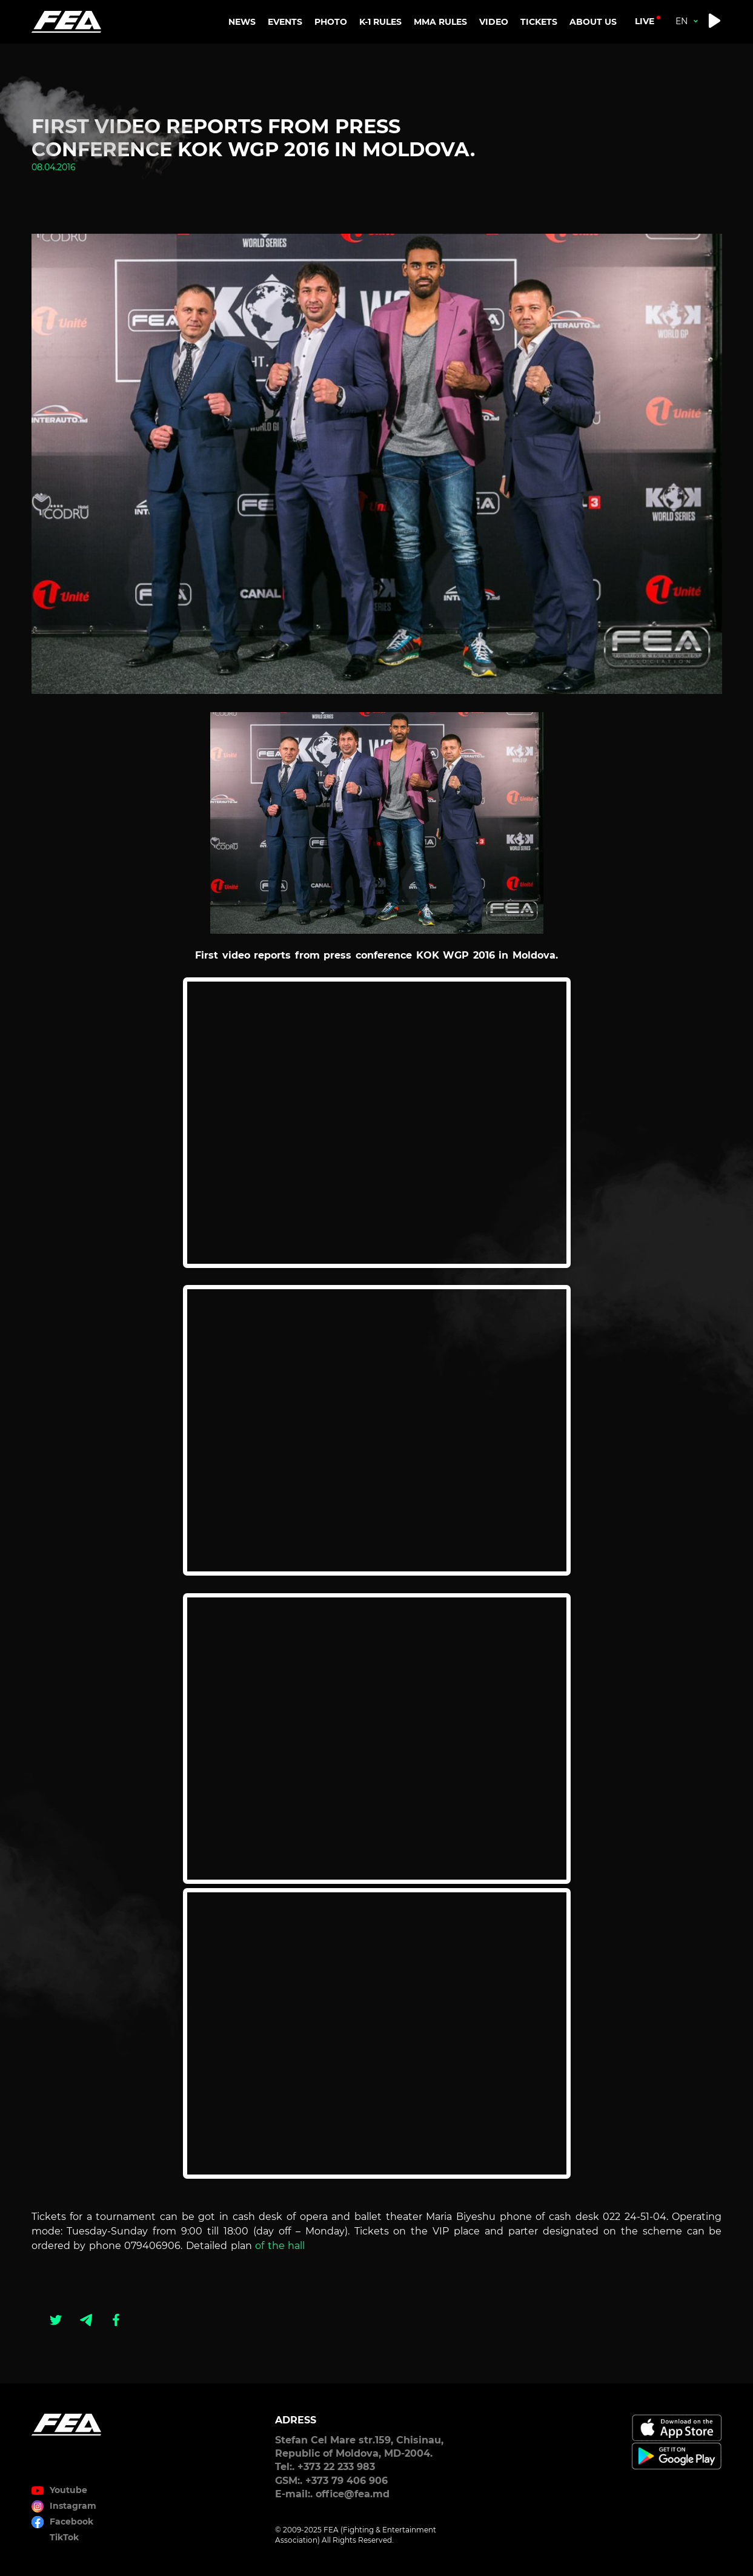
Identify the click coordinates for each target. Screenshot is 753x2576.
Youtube (68, 2490)
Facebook (71, 2521)
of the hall (280, 2245)
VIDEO (493, 21)
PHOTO (330, 21)
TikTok (64, 2537)
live (644, 21)
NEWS (242, 21)
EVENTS (285, 21)
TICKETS (538, 21)
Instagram (73, 2505)
